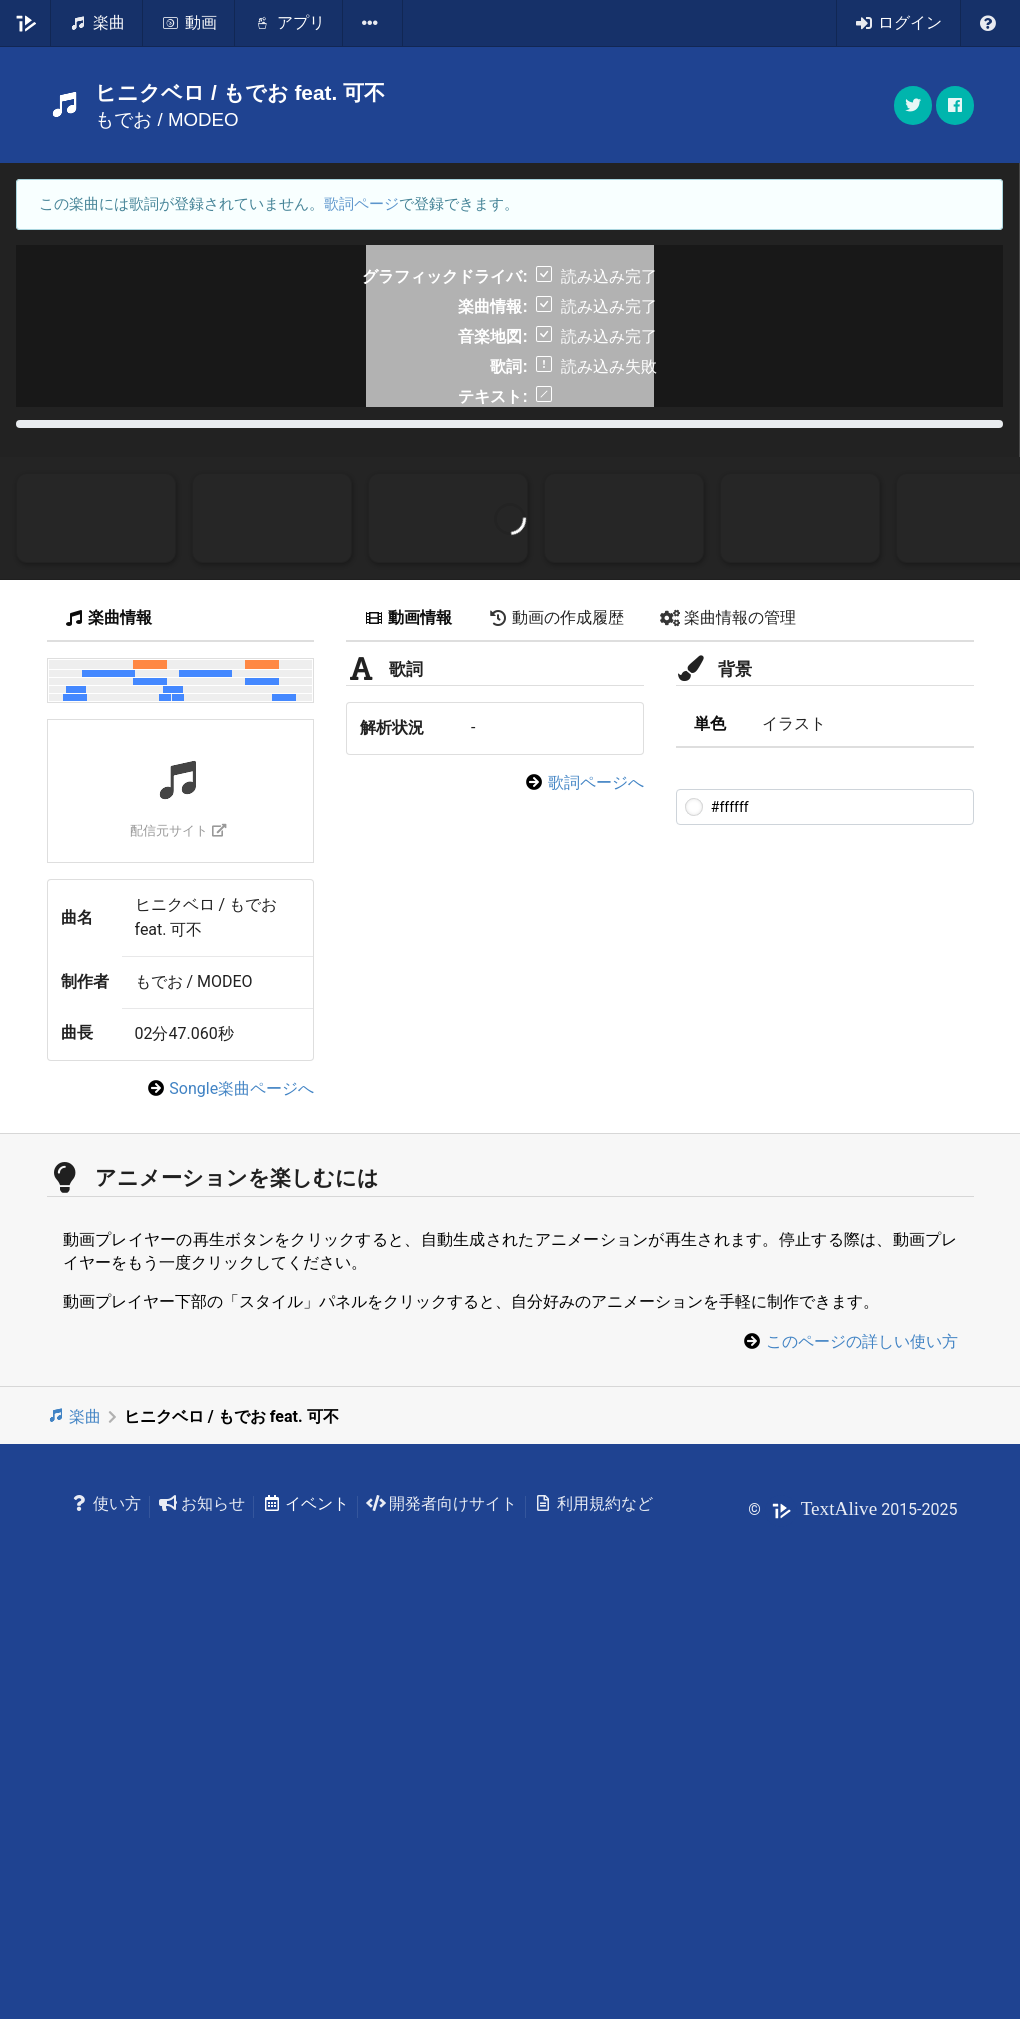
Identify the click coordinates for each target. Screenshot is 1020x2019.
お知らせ (201, 1896)
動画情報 (408, 1011)
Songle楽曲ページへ (241, 1481)
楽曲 (74, 1809)
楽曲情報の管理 (728, 1011)
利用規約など (593, 1896)
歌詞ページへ (596, 1175)
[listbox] (373, 23)
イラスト (794, 1116)
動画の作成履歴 (556, 1011)
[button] (955, 105)
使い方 (106, 1896)
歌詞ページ (361, 204)
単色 (710, 1116)
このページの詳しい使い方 (862, 1734)
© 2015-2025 (852, 1902)
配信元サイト (178, 1223)
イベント (305, 1896)
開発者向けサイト (441, 1896)
